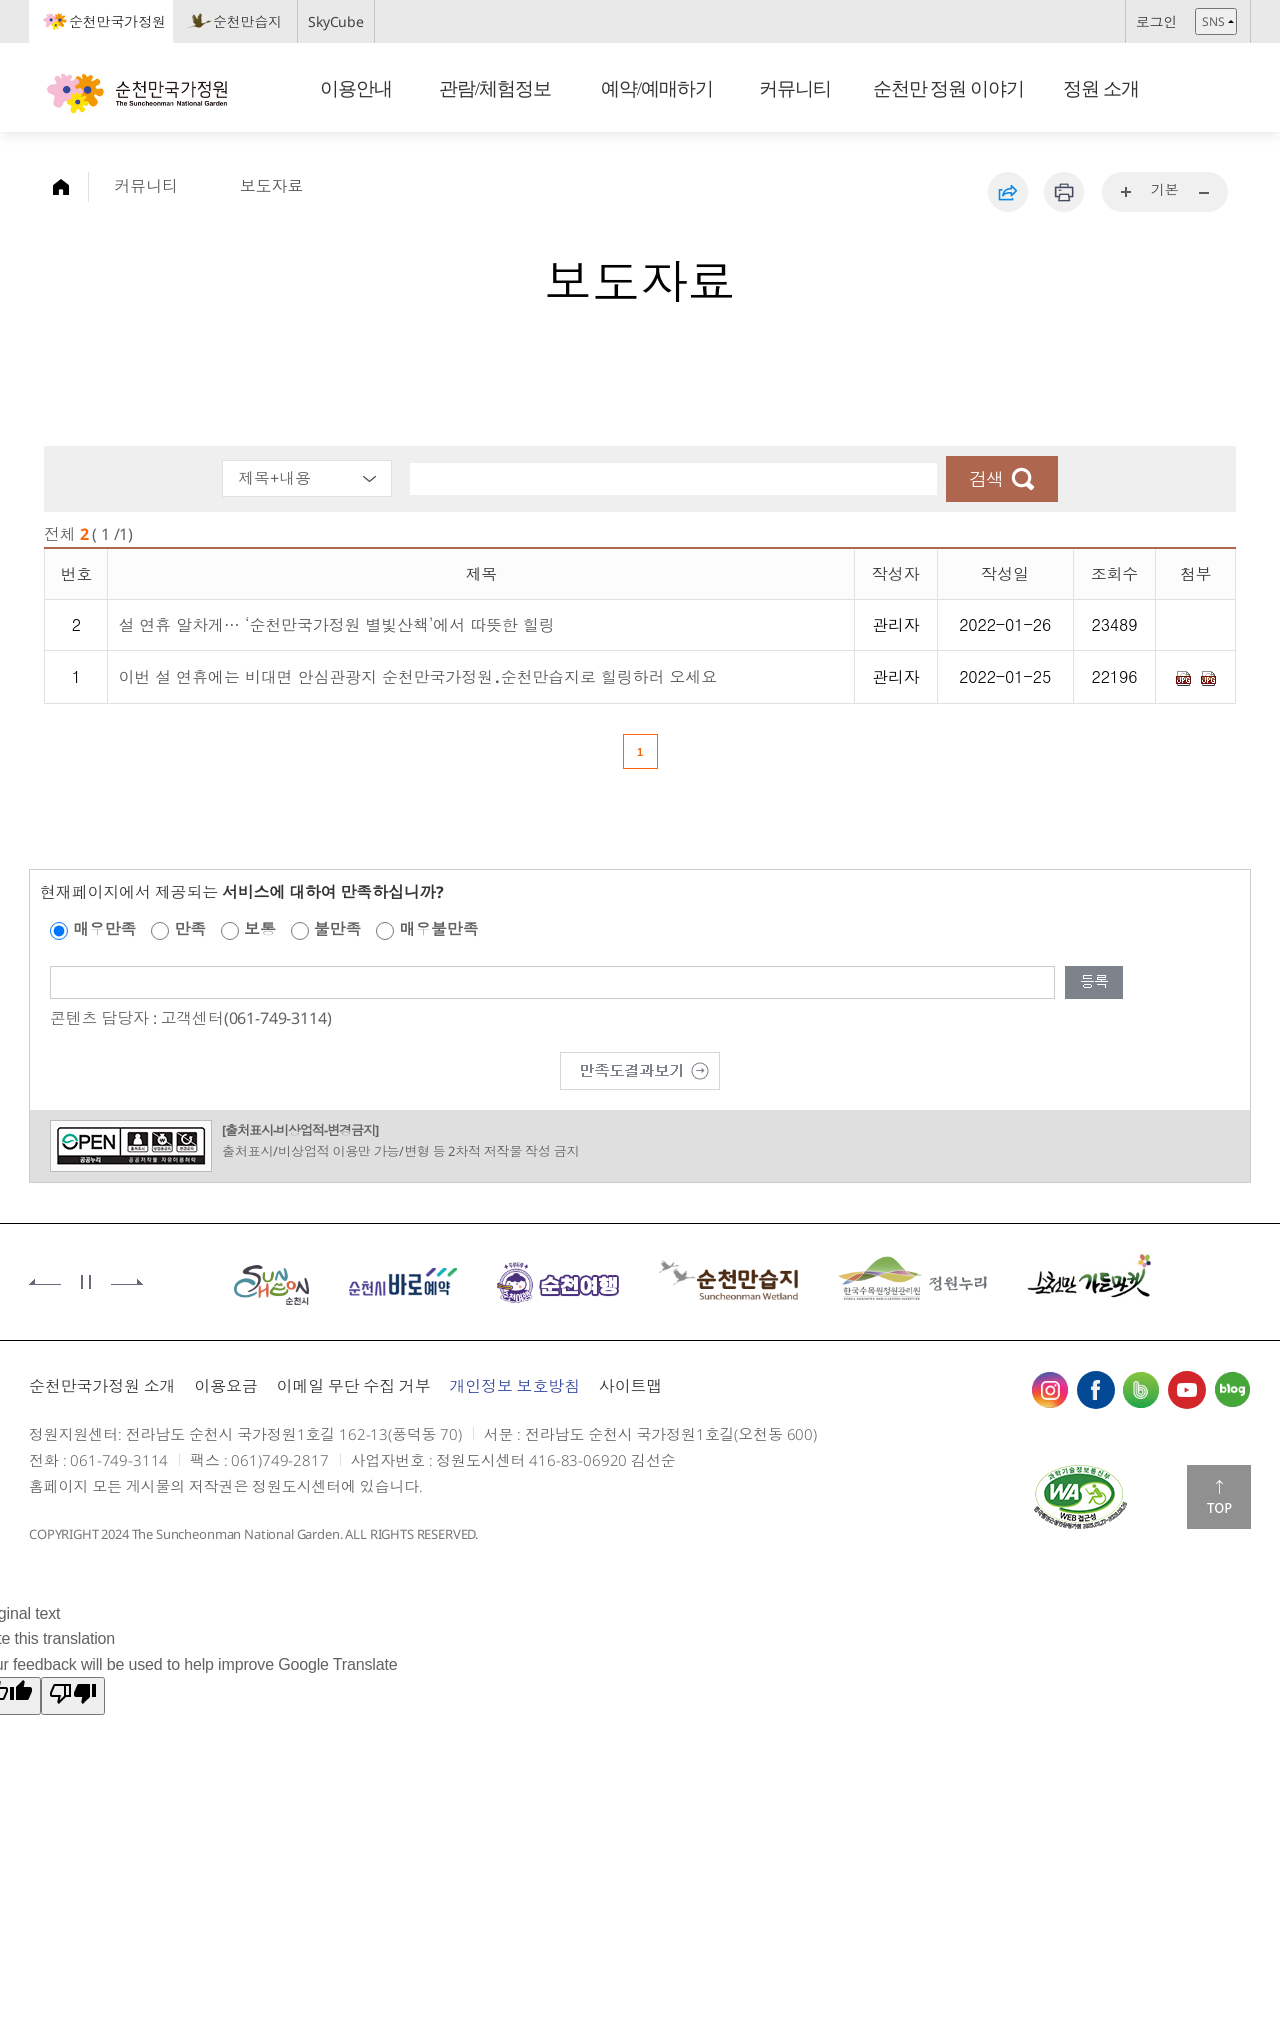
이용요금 (225, 1386)
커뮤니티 (796, 88)
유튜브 (1187, 1390)
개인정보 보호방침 (514, 1386)
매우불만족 (438, 929)
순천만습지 (247, 21)
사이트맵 (630, 1386)
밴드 (1141, 1390)
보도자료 (271, 186)
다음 (127, 1282)
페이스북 (1096, 1390)
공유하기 (1008, 192)
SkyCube (336, 21)
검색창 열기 (1228, 90)
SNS (1213, 21)
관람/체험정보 (495, 88)
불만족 (338, 929)
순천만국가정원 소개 (102, 1386)
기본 (1165, 189)
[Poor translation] (73, 1696)
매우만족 (104, 929)
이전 (45, 1282)
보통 (260, 929)
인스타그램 (1050, 1390)
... (1127, 193)
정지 (86, 1282)
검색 (986, 479)
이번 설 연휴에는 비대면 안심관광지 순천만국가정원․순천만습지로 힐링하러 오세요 (417, 676)
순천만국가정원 (117, 21)
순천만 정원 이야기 (949, 88)
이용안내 (356, 88)
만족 (190, 929)
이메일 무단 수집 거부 (353, 1386)
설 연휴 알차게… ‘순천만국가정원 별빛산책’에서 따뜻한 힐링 (336, 624)
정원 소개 (1101, 88)
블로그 (1232, 1390)
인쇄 (1064, 192)
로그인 (1157, 21)
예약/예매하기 (657, 88)
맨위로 (1219, 1497)
